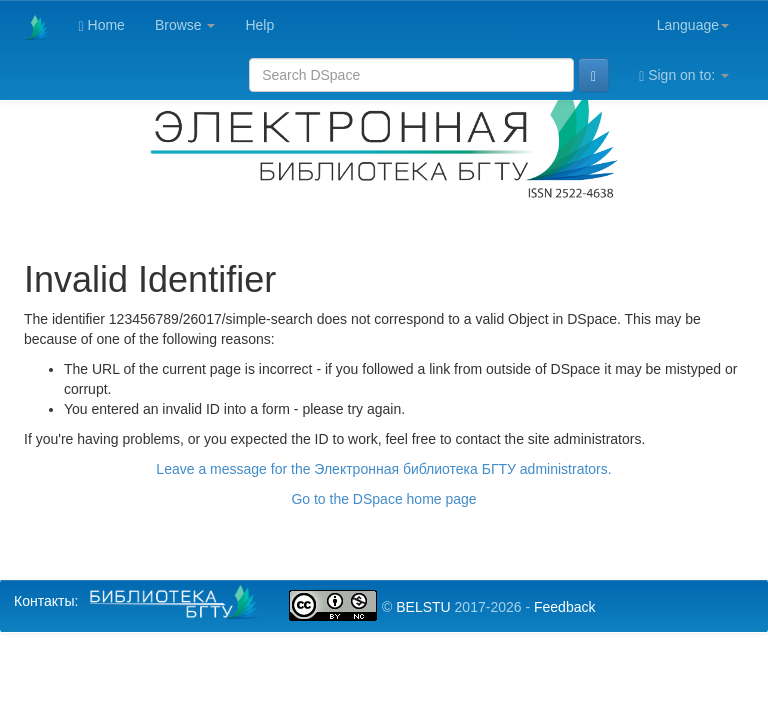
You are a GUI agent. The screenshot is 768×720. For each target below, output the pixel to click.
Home (102, 25)
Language (693, 25)
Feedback (564, 607)
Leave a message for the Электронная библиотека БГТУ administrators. (383, 469)
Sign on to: (684, 75)
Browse (185, 25)
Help (259, 25)
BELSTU (423, 607)
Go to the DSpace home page (383, 499)
